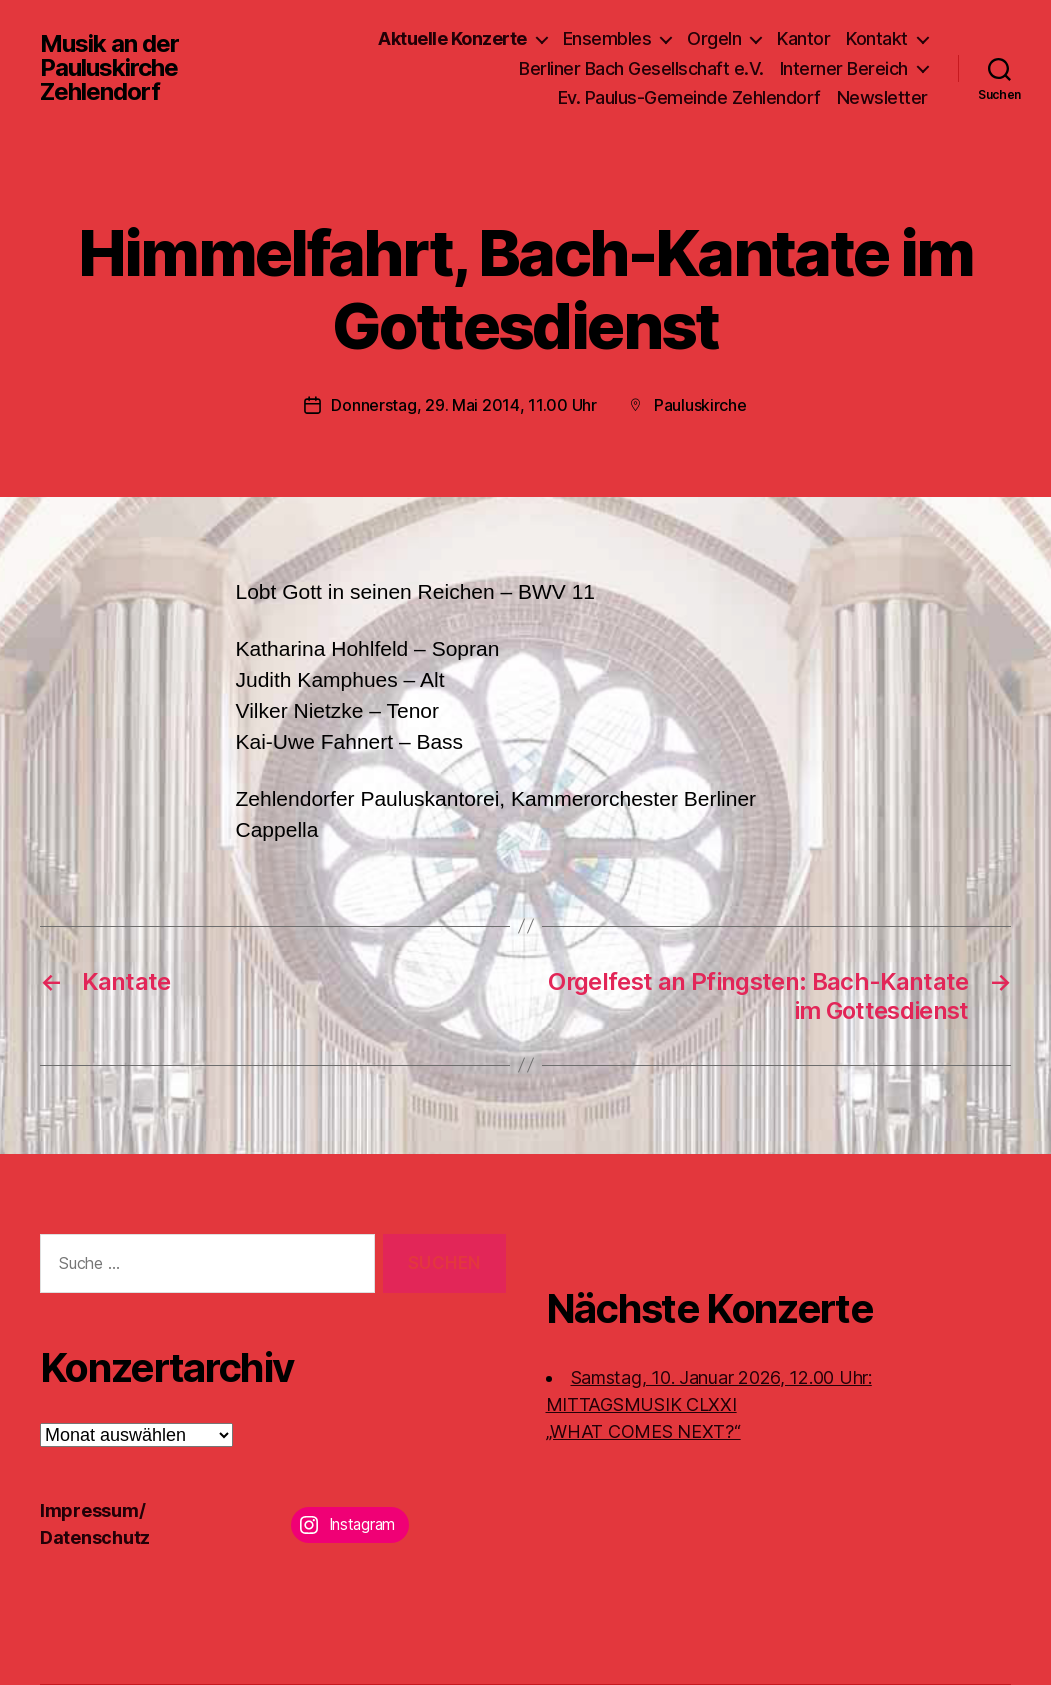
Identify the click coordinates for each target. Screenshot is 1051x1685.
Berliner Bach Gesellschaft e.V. (641, 68)
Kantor (803, 38)
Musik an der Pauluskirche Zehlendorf (109, 68)
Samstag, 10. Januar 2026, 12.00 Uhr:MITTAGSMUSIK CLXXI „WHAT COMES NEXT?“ (709, 1404)
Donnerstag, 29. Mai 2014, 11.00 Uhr (464, 405)
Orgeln (714, 38)
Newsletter (882, 97)
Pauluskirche (700, 405)
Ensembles (607, 38)
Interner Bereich (844, 68)
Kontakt (877, 38)
